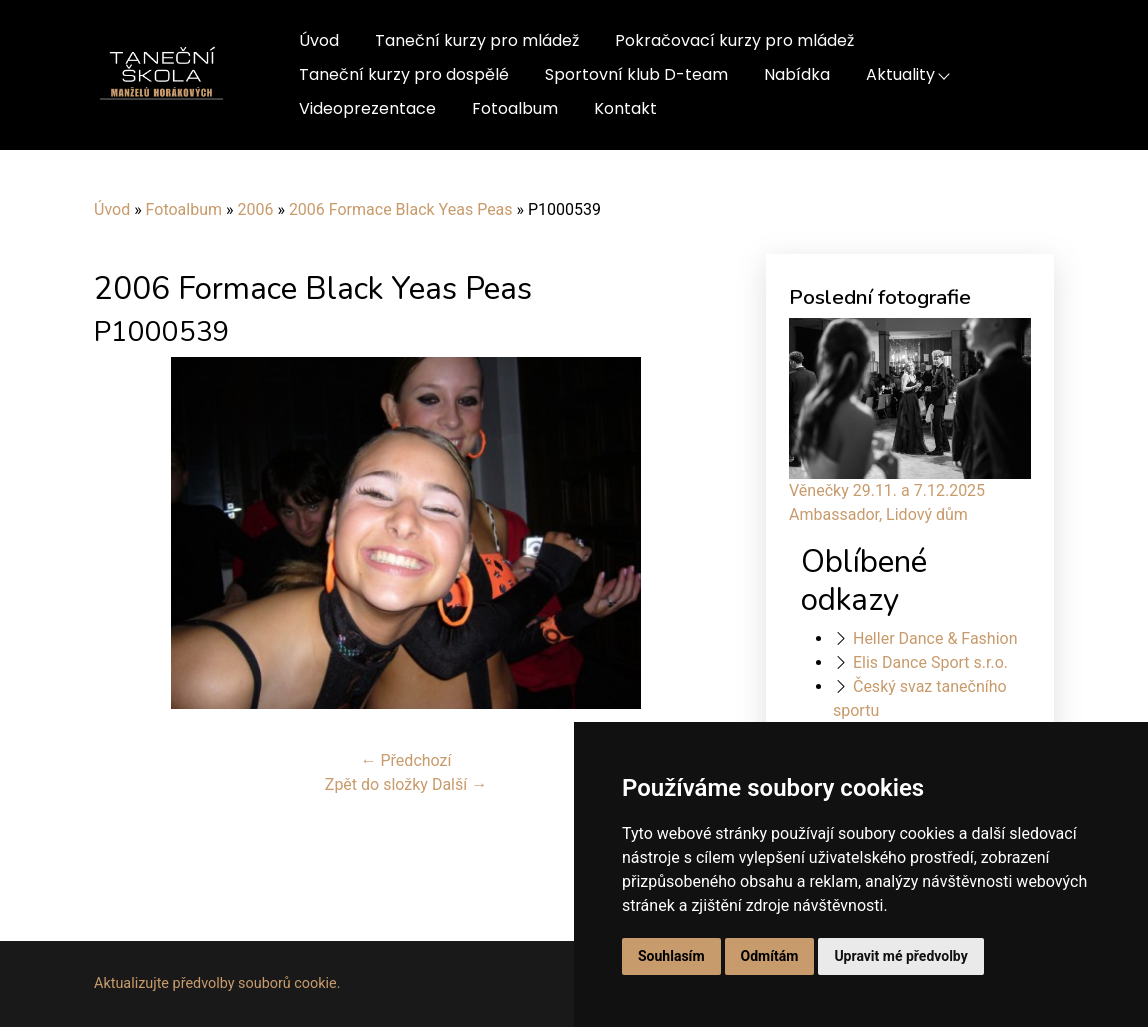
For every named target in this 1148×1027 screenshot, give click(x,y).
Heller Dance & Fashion (935, 638)
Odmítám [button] (770, 956)
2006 (255, 209)
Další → (459, 784)
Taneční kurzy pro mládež (477, 40)
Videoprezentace (367, 108)
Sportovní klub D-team (636, 74)
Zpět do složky (376, 784)
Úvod (319, 40)
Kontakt (625, 108)
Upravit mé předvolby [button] (900, 956)
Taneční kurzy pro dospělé (404, 74)
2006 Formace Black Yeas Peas (401, 209)
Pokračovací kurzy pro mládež (734, 40)
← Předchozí (406, 760)
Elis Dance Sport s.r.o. (930, 662)
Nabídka (797, 74)
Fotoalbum (515, 108)
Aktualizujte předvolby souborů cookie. (217, 983)
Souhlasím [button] (671, 956)
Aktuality (900, 74)
